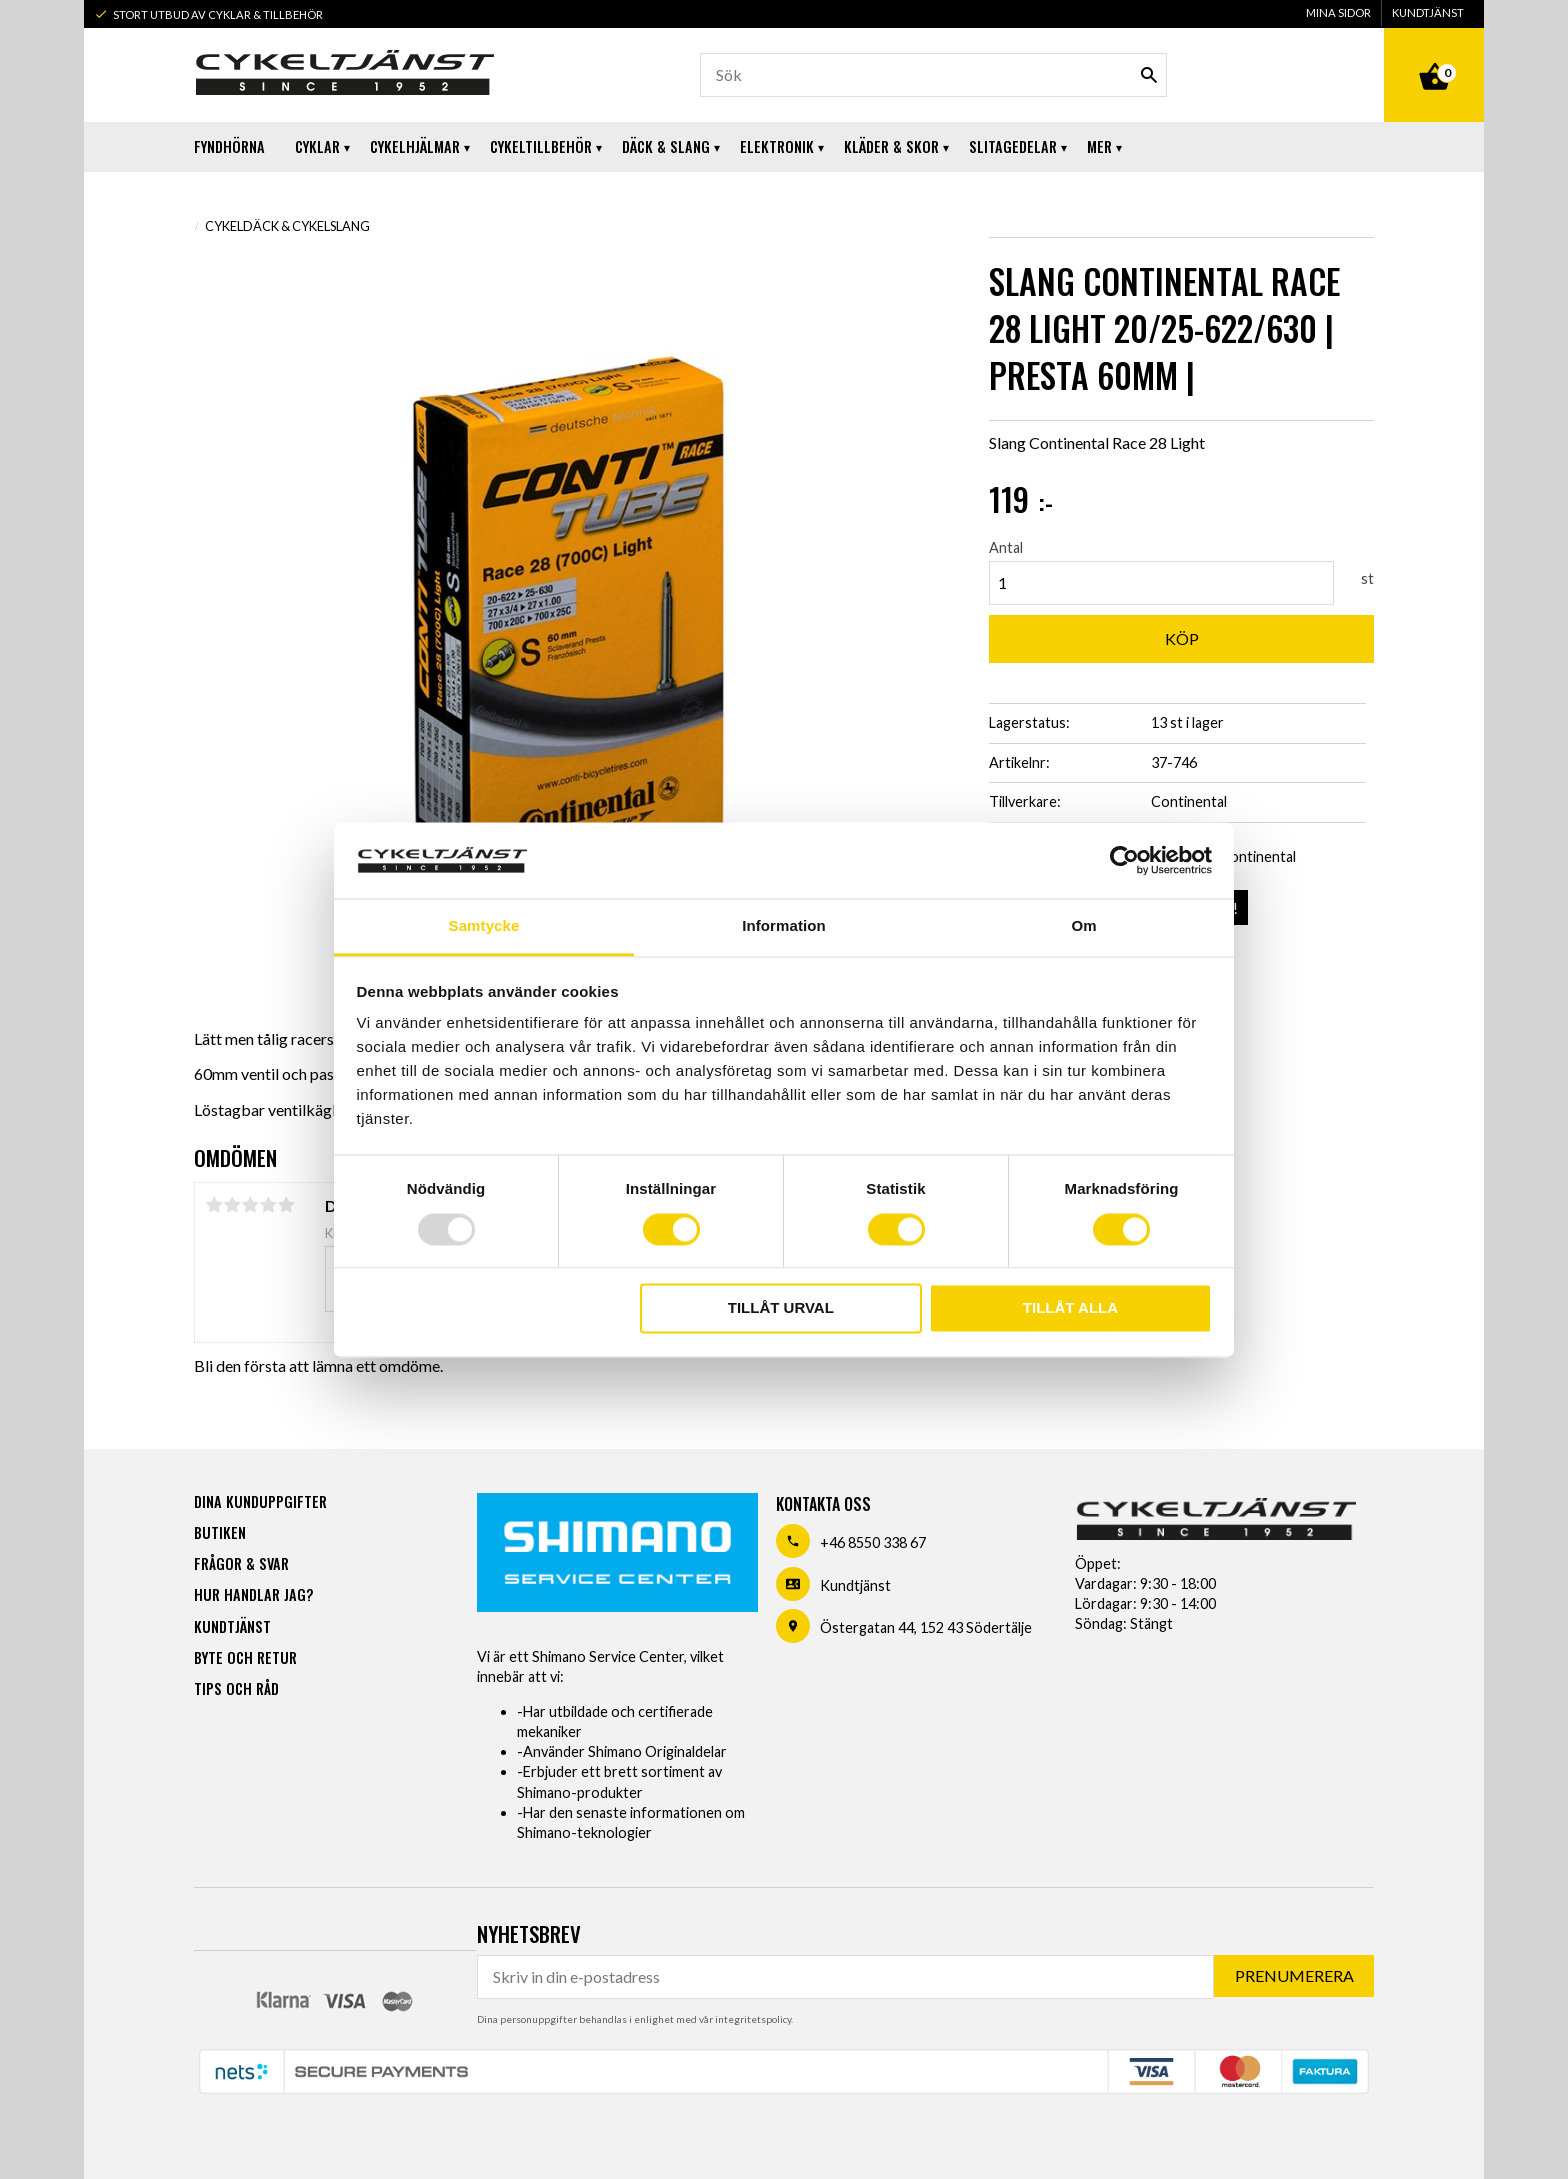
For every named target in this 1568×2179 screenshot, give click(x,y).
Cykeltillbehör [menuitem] (541, 146)
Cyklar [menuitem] (317, 146)
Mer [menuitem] (1099, 146)
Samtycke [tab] (484, 926)
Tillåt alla (1070, 1308)
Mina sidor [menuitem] (1338, 12)
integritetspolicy (753, 2019)
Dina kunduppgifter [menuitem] (260, 1501)
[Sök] (1149, 75)
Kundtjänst (855, 1585)
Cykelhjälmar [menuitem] (415, 146)
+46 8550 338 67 (873, 1542)
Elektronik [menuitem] (777, 146)
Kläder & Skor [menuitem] (891, 146)
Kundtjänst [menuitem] (1428, 12)
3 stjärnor (250, 1205)
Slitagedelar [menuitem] (1013, 146)
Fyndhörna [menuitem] (229, 146)
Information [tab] (784, 926)
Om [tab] (1083, 926)
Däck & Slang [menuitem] (666, 146)
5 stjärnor (286, 1205)
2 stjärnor (232, 1205)
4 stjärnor (268, 1205)
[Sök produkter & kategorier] (933, 75)
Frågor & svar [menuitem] (241, 1563)
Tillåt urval (781, 1308)
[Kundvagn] (1434, 54)
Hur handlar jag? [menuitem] (253, 1594)
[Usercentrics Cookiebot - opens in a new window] (1124, 860)
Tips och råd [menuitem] (236, 1688)
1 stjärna (214, 1205)
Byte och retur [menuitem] (245, 1657)
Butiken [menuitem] (220, 1532)
